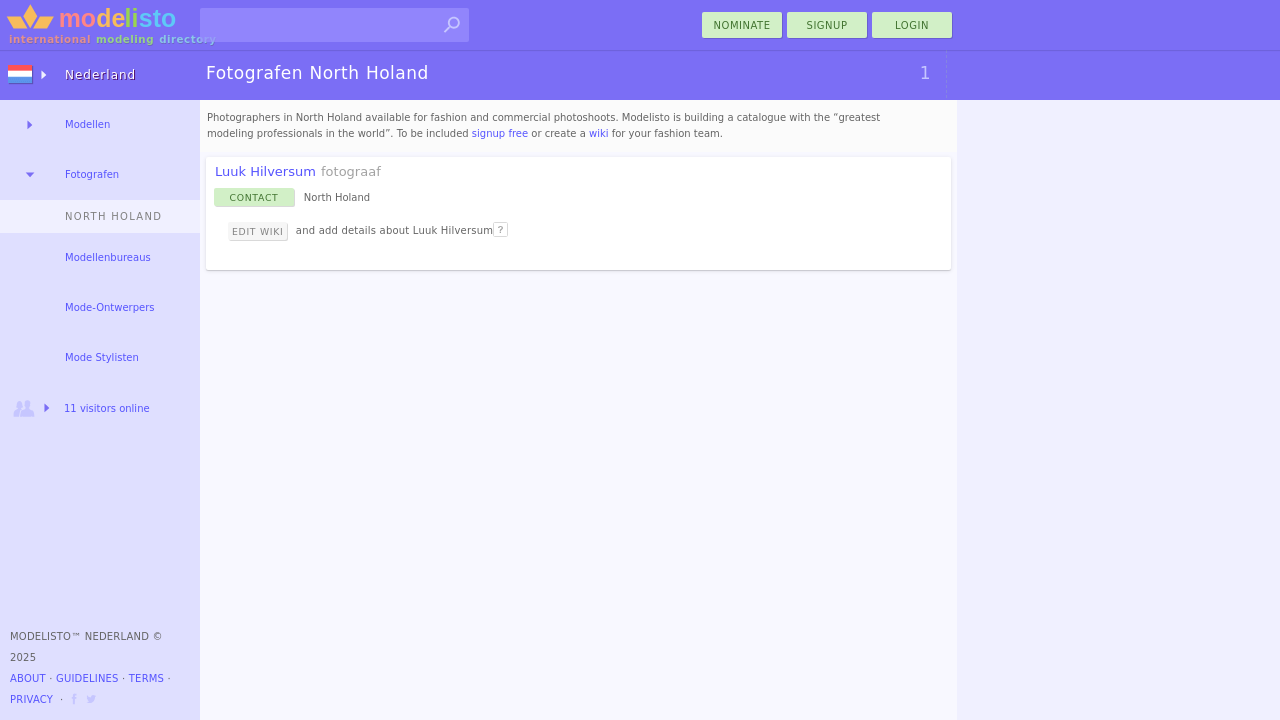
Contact (254, 197)
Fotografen (92, 174)
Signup (827, 25)
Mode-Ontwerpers (110, 307)
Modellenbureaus (108, 257)
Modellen (87, 124)
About (28, 678)
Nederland (100, 75)
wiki (599, 133)
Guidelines (87, 678)
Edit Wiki (257, 231)
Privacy (31, 699)
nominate (742, 25)
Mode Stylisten (102, 357)
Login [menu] (912, 25)
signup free (500, 133)
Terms (146, 678)
